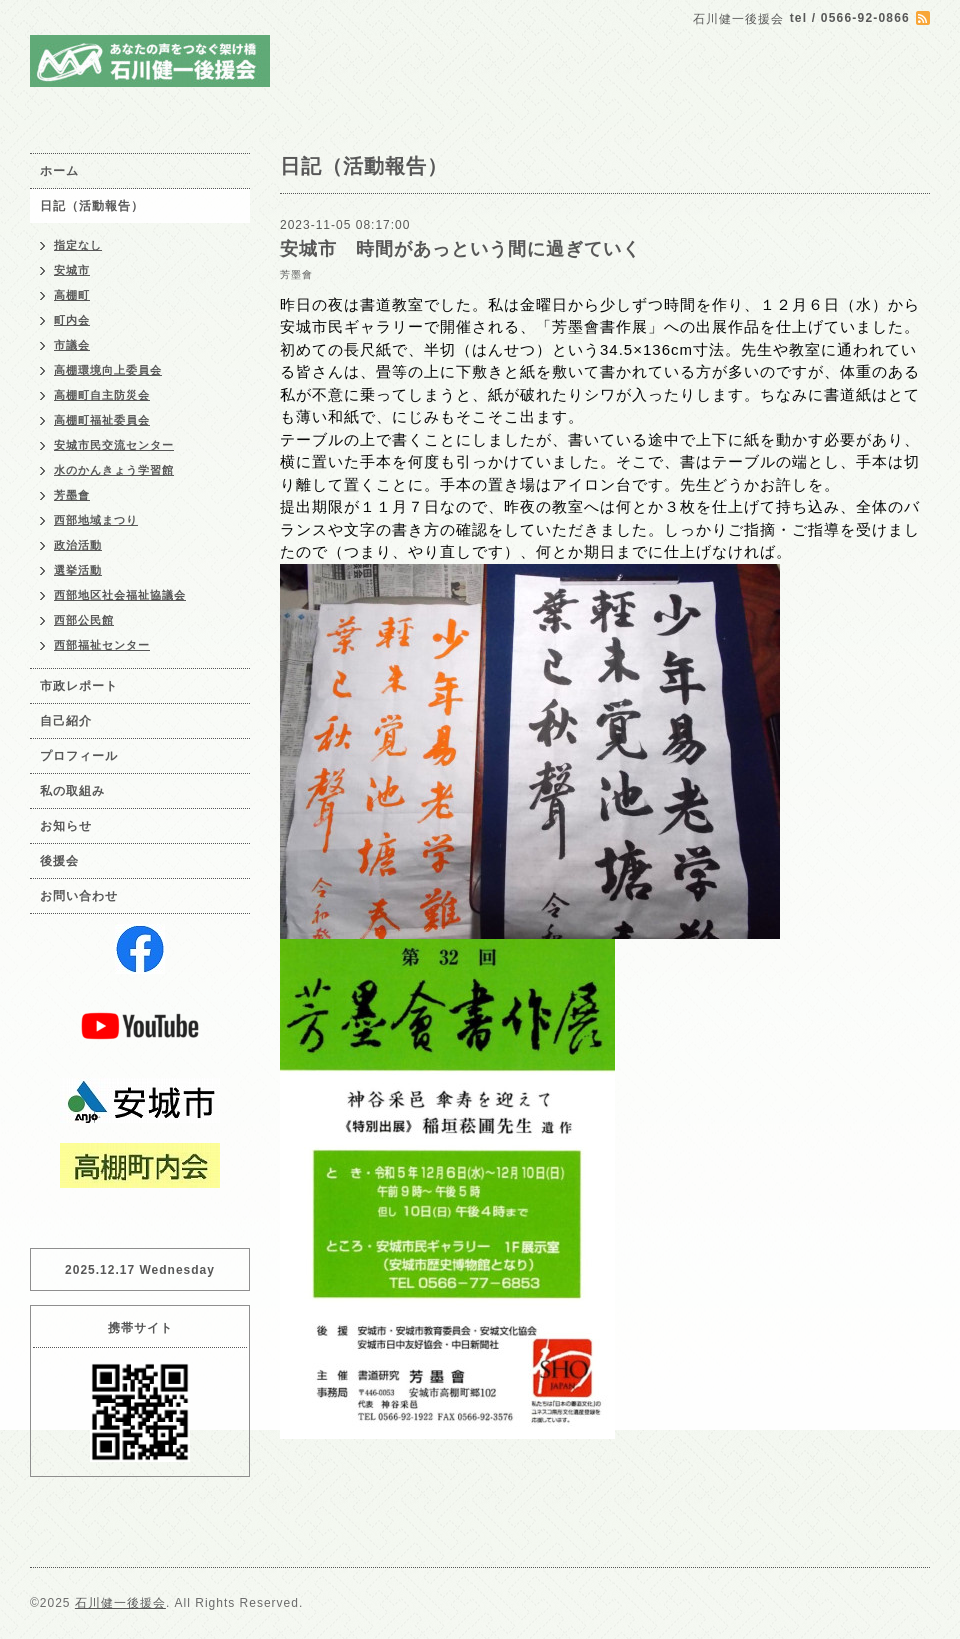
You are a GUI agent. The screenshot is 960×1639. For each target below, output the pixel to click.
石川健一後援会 (120, 1603)
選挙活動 (78, 570)
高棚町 (72, 295)
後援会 (59, 861)
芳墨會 (296, 274)
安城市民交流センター (114, 445)
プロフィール (79, 756)
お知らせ (66, 826)
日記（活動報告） (92, 206)
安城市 (72, 270)
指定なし (78, 245)
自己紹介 (66, 721)
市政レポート (79, 686)
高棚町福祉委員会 (102, 420)
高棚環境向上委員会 (108, 370)
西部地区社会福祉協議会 (120, 595)
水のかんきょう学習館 (114, 470)
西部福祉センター (102, 645)
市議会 (72, 345)
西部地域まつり (96, 520)
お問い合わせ (79, 896)
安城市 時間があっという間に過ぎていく (460, 249)
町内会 (72, 320)
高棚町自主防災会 (102, 395)
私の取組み (72, 791)
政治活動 (78, 545)
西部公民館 (84, 620)
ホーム (59, 171)
